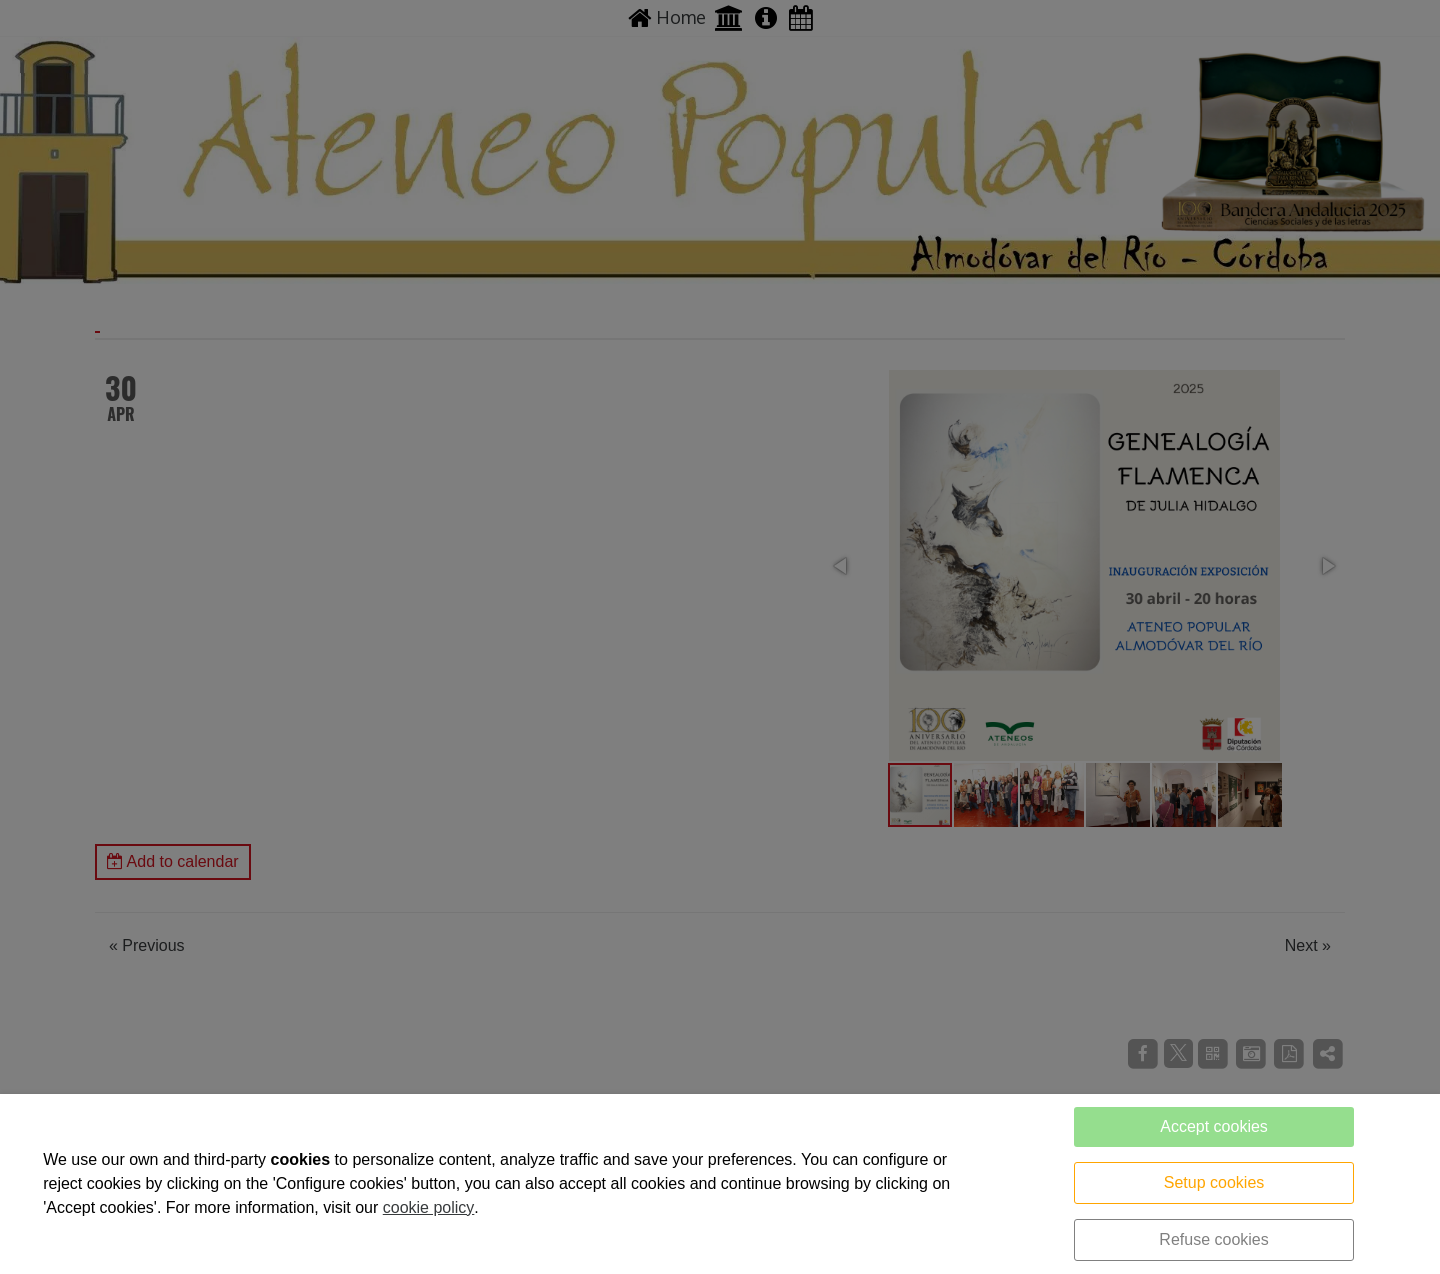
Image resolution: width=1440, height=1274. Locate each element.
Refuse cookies (1213, 1239)
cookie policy (429, 1207)
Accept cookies (1214, 1126)
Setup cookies (1214, 1182)
